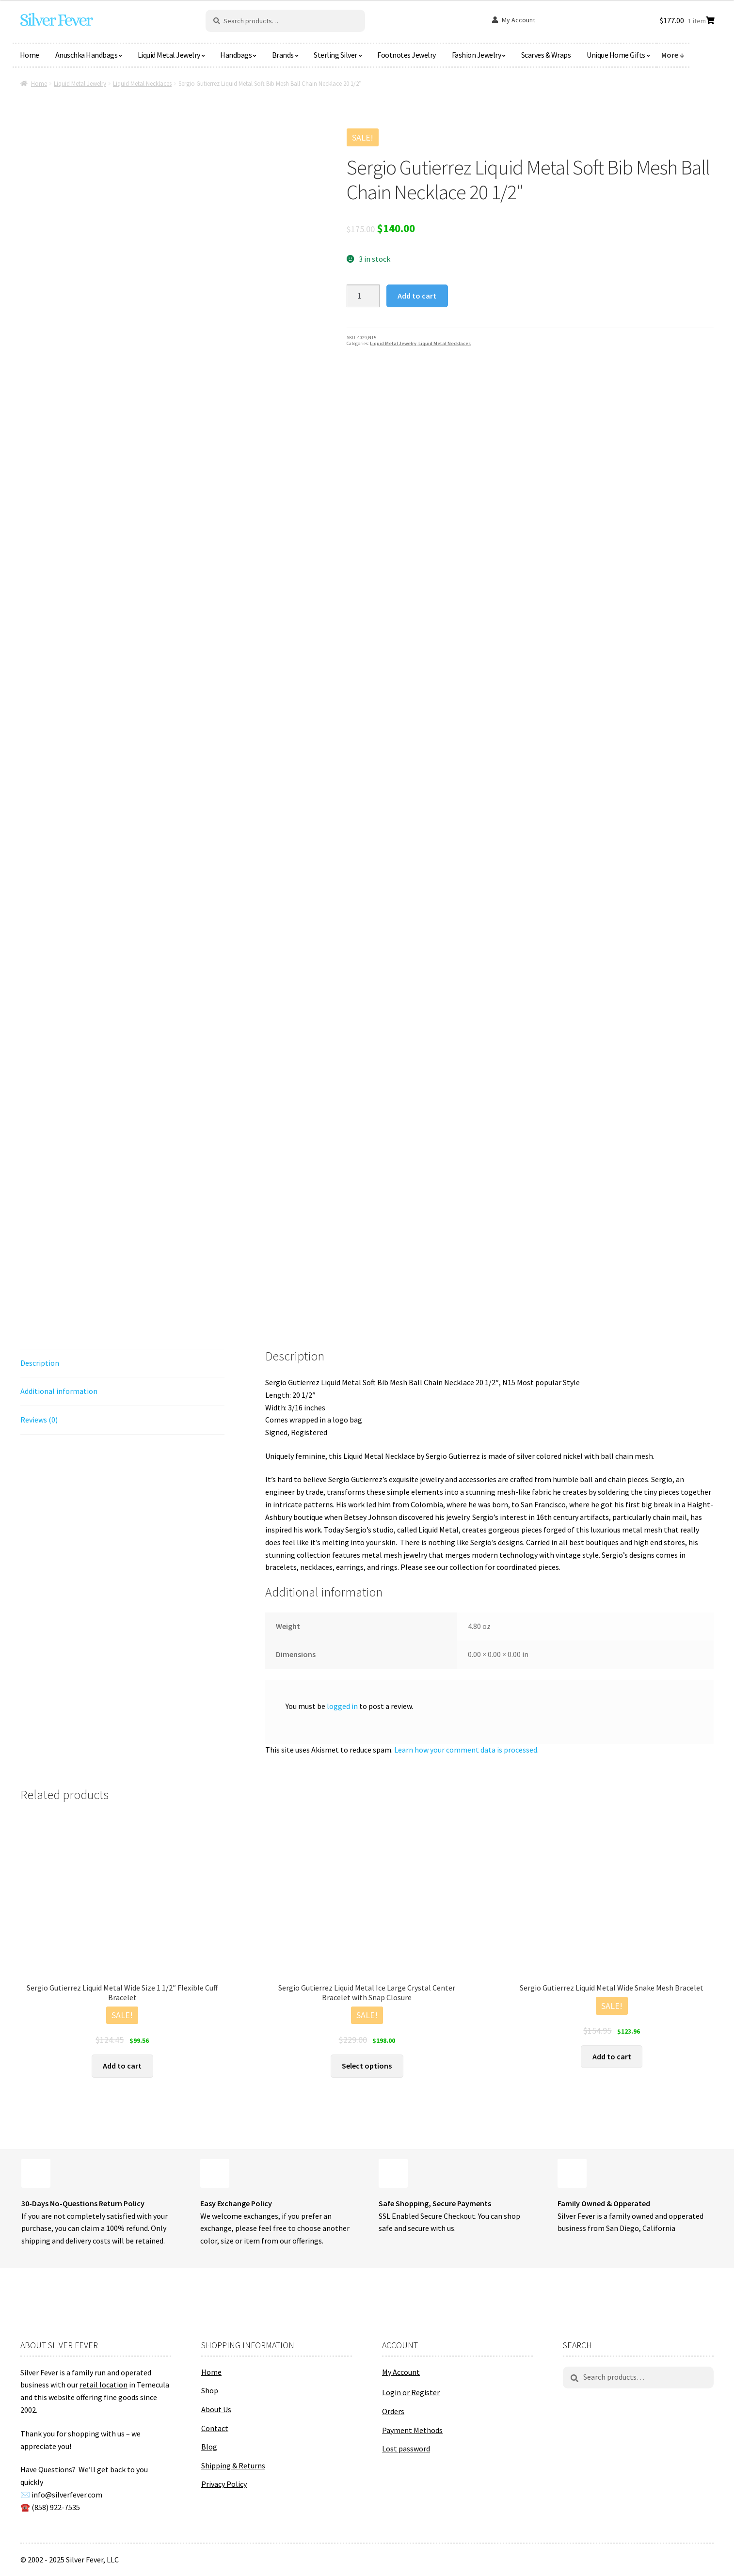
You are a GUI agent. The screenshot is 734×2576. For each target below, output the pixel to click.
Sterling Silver (335, 55)
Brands (283, 55)
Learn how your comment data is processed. (466, 1749)
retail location (104, 2384)
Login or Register (411, 2392)
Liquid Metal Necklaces (142, 83)
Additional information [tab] (58, 1391)
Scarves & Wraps (546, 55)
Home (29, 55)
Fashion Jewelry (476, 55)
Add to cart (417, 295)
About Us (216, 2409)
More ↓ (673, 55)
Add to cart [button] (122, 2065)
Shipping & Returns (233, 2465)
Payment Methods (412, 2430)
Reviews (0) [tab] (39, 1419)
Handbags (236, 55)
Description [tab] (39, 1363)
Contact (214, 2428)
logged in (342, 1706)
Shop (209, 2390)
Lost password (406, 2448)
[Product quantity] (363, 296)
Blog (209, 2446)
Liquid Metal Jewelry (169, 55)
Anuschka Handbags (86, 55)
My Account (518, 20)
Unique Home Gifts (616, 55)
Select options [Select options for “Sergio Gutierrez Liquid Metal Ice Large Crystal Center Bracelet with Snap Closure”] (367, 2065)
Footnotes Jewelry (406, 55)
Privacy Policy (224, 2484)
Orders (393, 2411)
